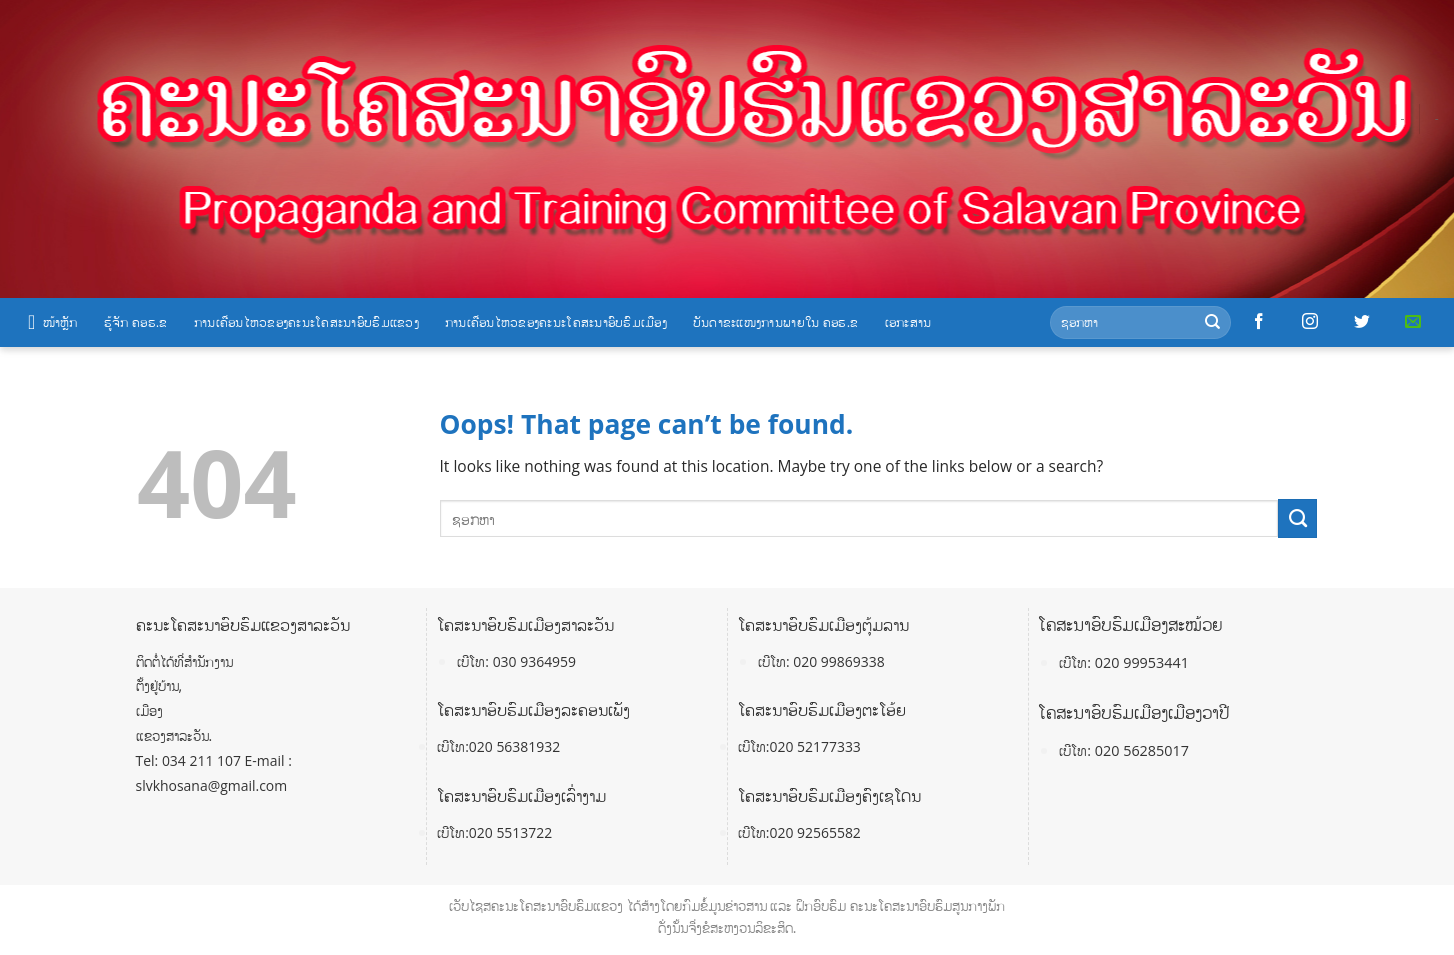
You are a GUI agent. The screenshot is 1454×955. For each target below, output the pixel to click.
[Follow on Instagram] (1310, 322)
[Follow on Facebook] (1259, 322)
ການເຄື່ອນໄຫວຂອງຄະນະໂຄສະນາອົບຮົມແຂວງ (306, 322)
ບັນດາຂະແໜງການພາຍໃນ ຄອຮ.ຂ (776, 322)
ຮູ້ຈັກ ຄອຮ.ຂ (136, 322)
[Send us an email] (1413, 322)
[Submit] (1212, 322)
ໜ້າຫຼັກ (53, 322)
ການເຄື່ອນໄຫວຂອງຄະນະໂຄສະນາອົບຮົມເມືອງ (556, 322)
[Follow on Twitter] (1362, 322)
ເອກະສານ (908, 322)
